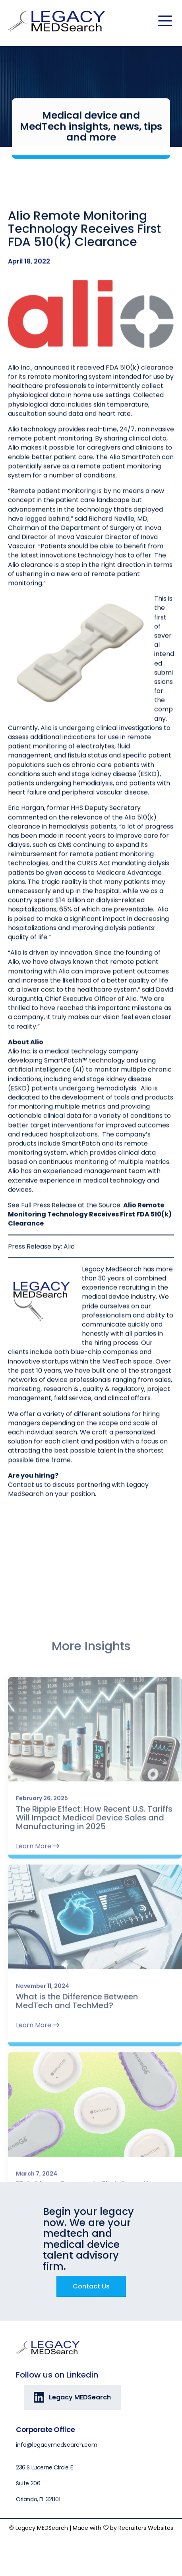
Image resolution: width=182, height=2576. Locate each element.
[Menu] (165, 21)
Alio (69, 1283)
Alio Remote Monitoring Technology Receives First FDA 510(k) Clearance (90, 1251)
